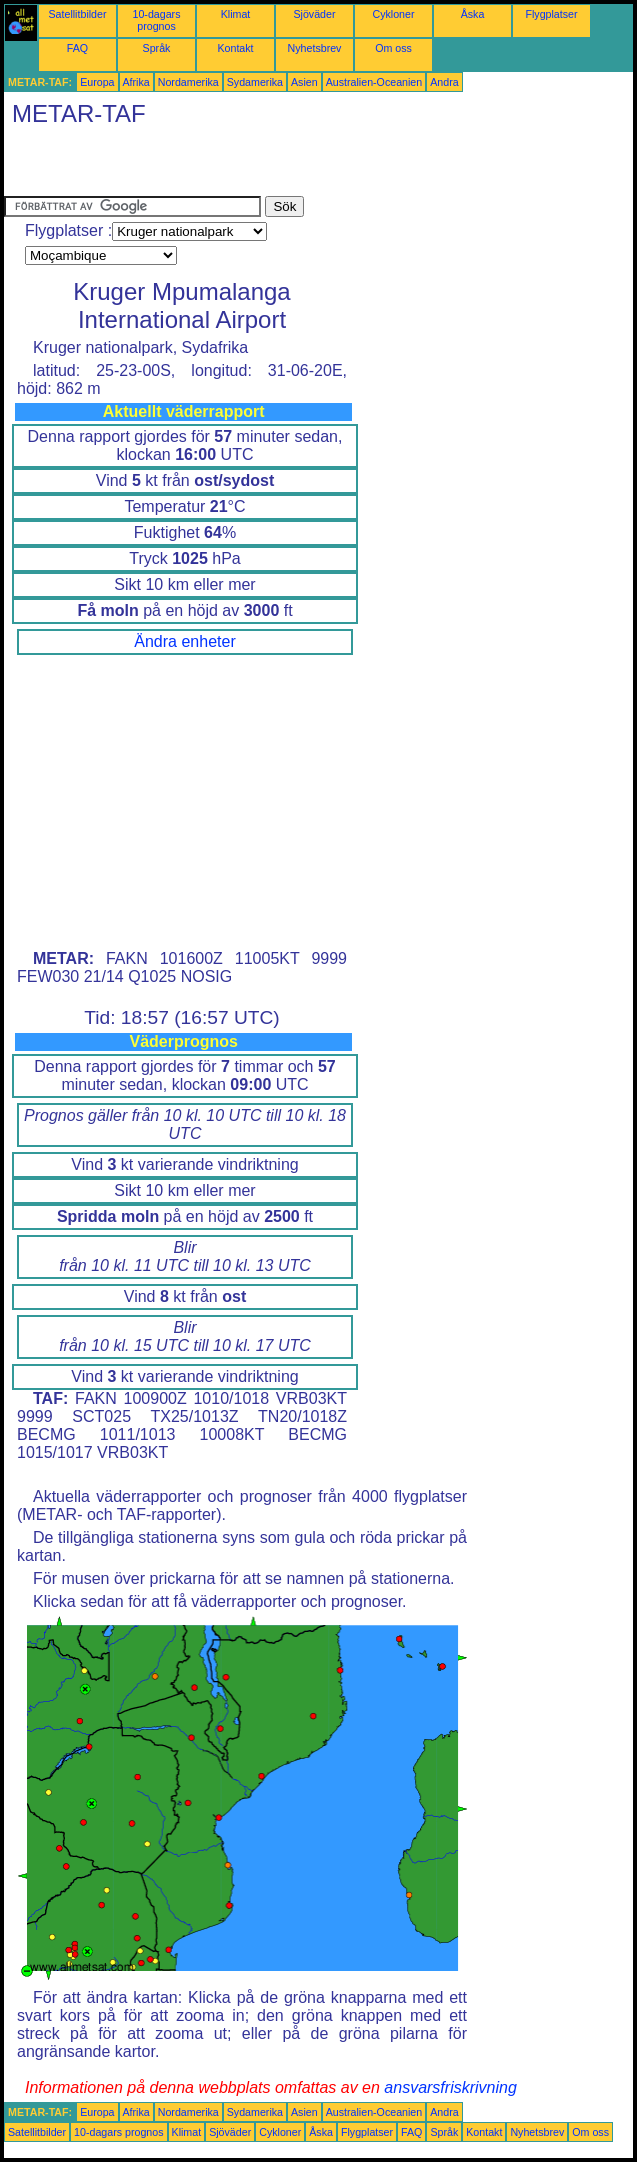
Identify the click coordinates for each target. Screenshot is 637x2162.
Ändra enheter (184, 641)
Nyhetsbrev (315, 48)
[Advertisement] (238, 166)
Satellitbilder (77, 14)
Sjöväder (314, 14)
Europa (97, 82)
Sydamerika (255, 82)
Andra (444, 82)
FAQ (77, 48)
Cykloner (393, 14)
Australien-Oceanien (374, 82)
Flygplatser (551, 14)
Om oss (393, 48)
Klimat (236, 14)
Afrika (136, 82)
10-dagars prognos (157, 20)
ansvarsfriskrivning (450, 2087)
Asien (304, 82)
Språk (157, 48)
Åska (473, 14)
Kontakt (235, 48)
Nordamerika (188, 82)
